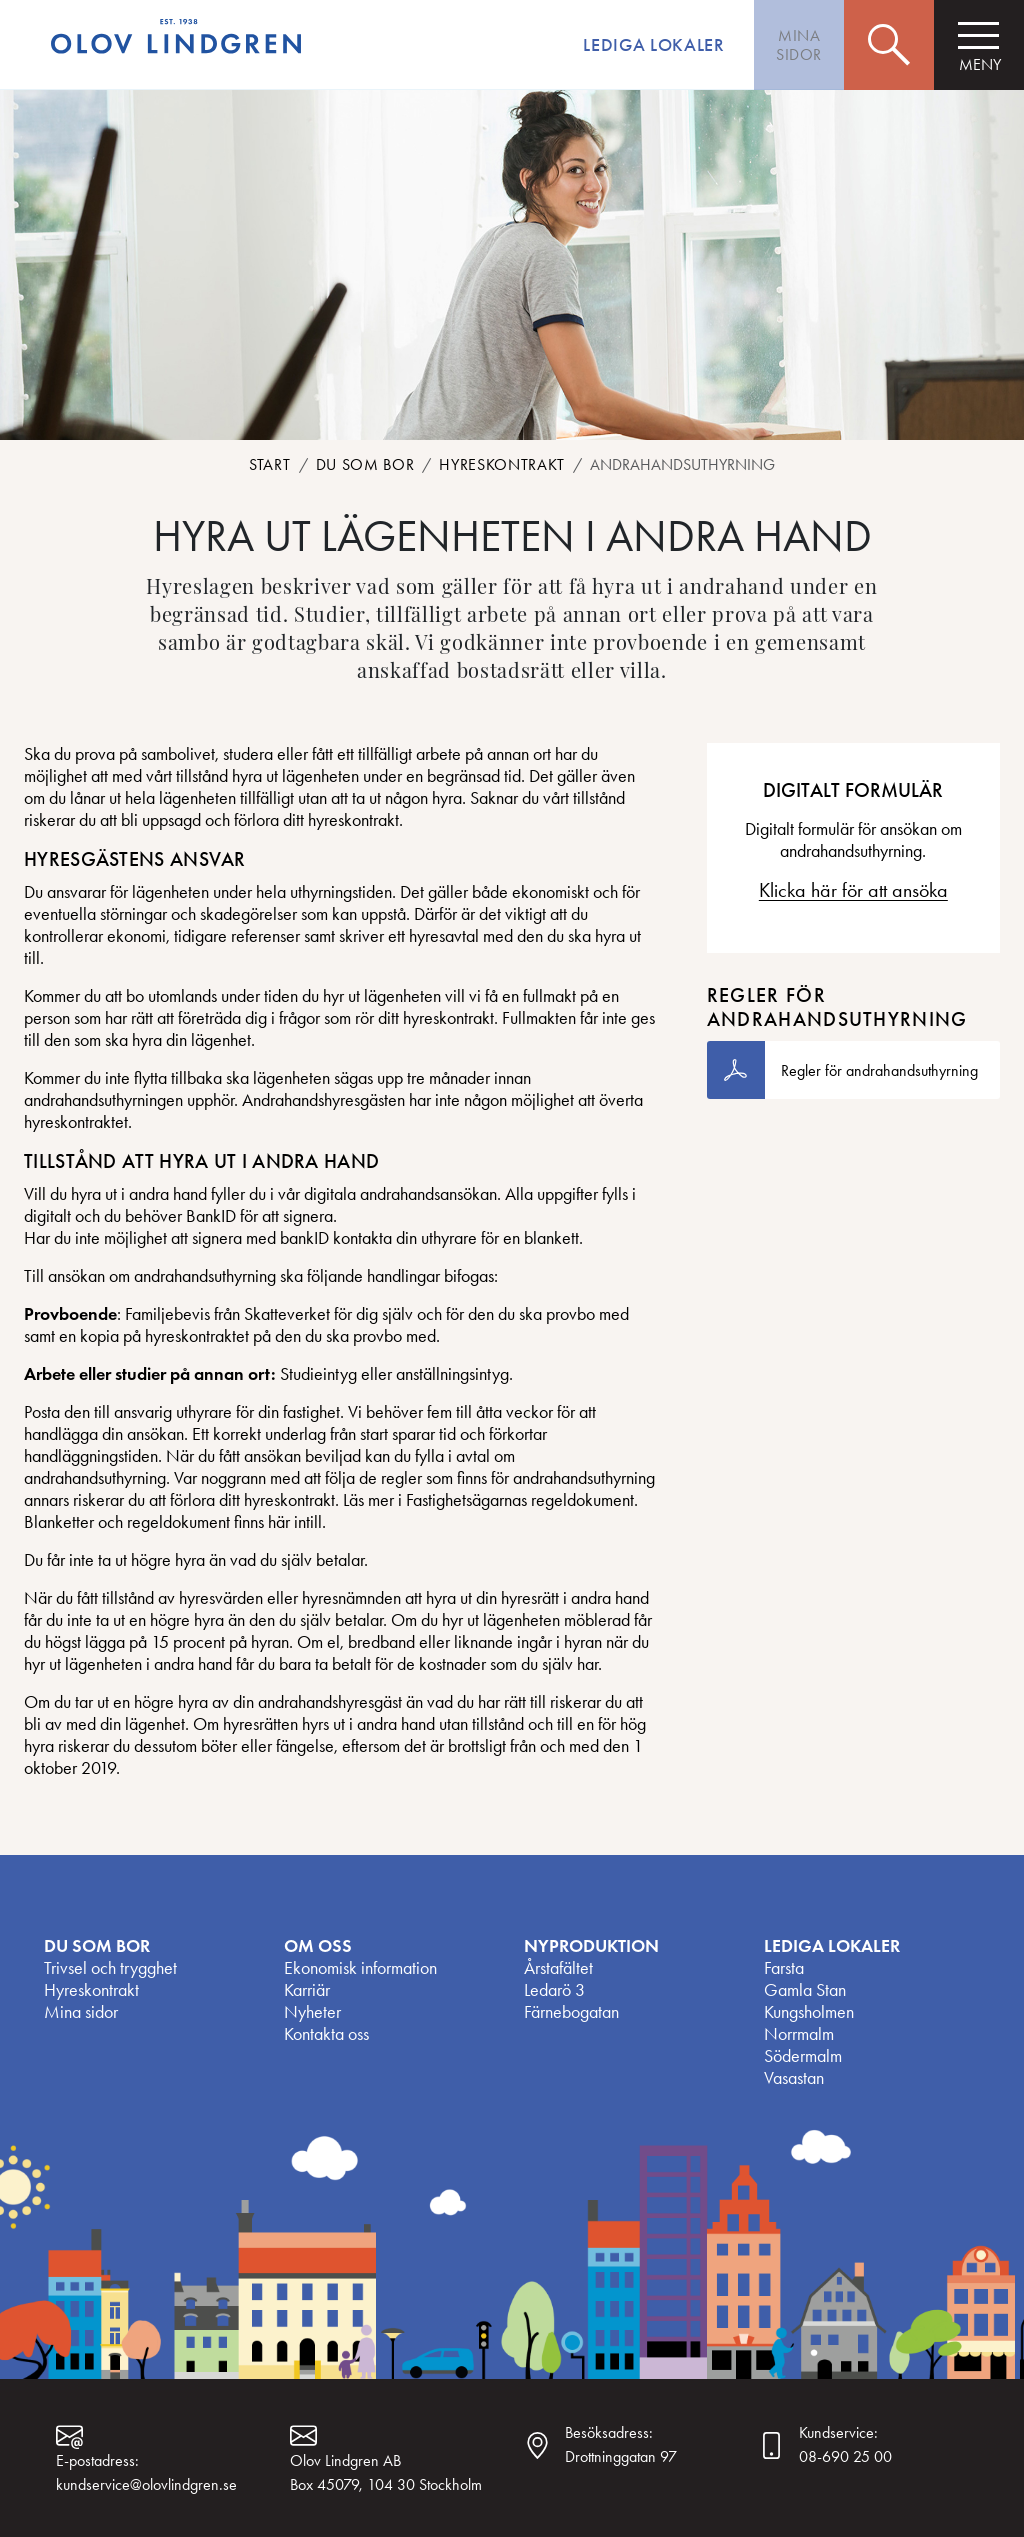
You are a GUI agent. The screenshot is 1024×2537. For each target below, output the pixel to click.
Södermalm (803, 2056)
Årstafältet (558, 1968)
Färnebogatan (571, 2012)
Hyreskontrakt (502, 464)
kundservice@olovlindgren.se (146, 2484)
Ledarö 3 (554, 1990)
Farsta (784, 1968)
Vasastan (794, 2078)
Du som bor (365, 464)
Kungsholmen (809, 2012)
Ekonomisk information (360, 1968)
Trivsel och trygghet (110, 1968)
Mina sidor (81, 2012)
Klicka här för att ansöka (853, 890)
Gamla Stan (805, 1990)
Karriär (307, 1990)
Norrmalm (799, 2034)
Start (269, 464)
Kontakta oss (326, 2034)
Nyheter (312, 2012)
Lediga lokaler (653, 45)
